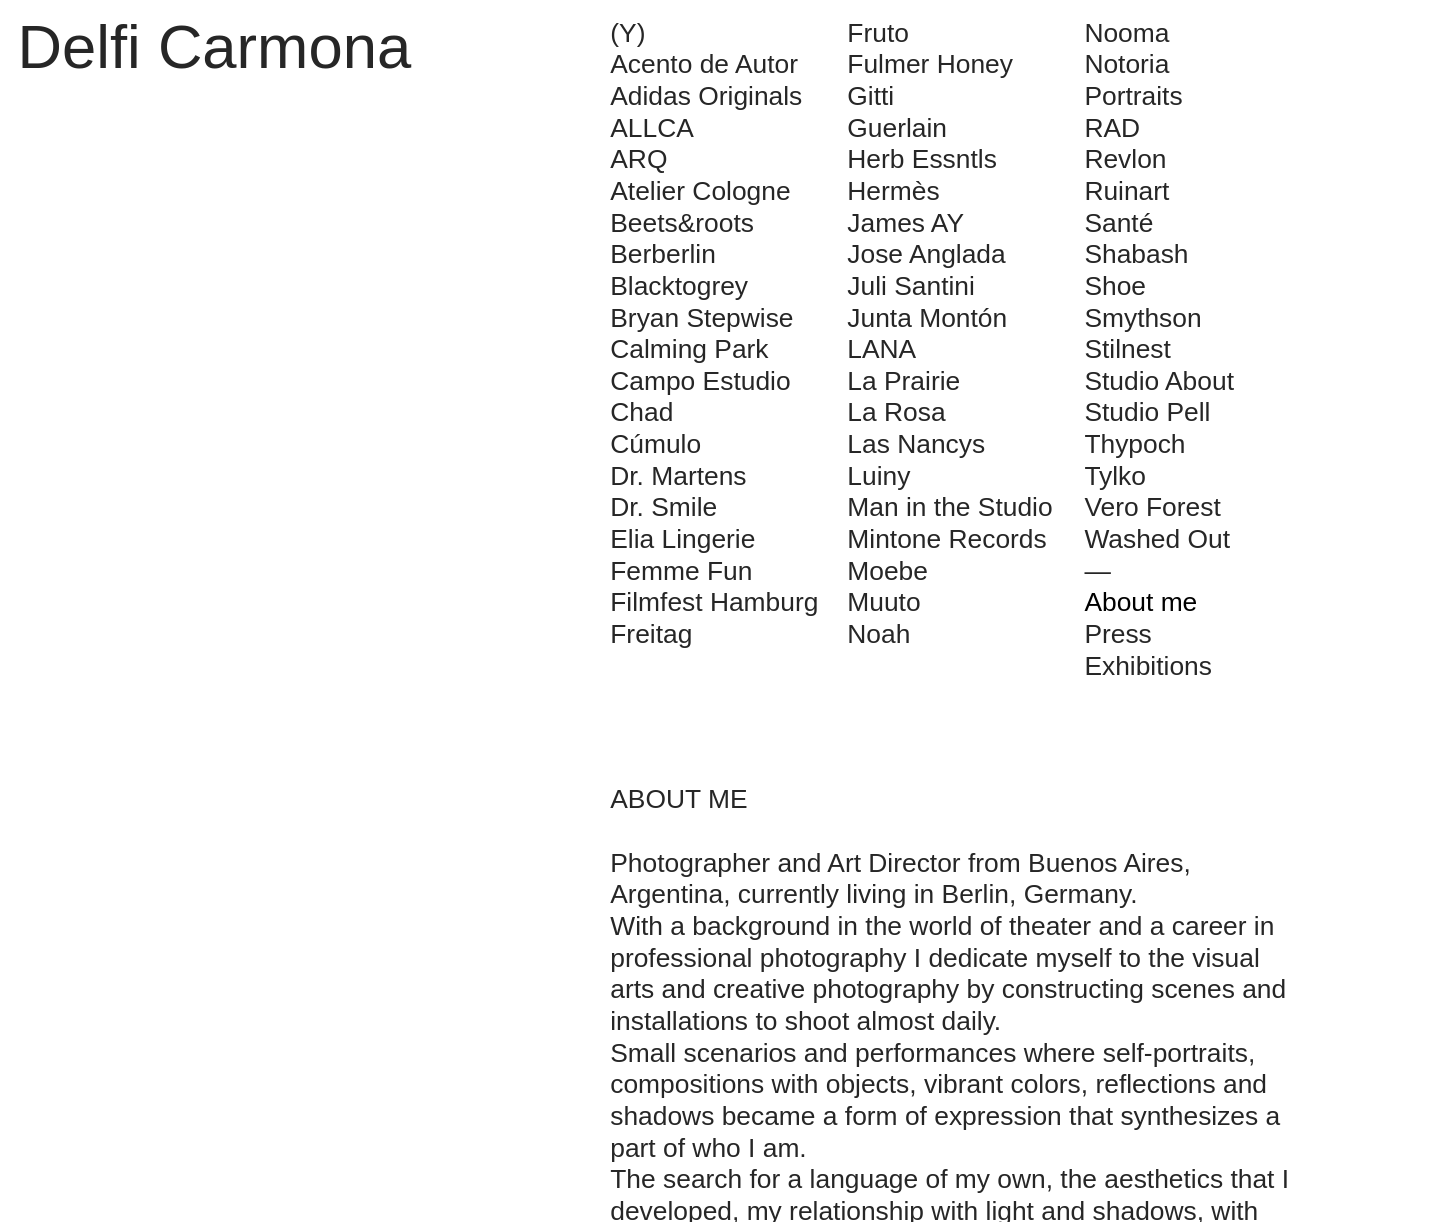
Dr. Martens (678, 476)
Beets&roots (682, 223)
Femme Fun (681, 571)
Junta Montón (927, 318)
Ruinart (1126, 191)
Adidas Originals (706, 96)
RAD (1112, 128)
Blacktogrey (679, 286)
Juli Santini (911, 286)
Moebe (887, 571)
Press (1117, 634)
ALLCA (652, 128)
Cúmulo (655, 444)
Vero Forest (1152, 507)
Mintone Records (946, 539)
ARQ (638, 159)
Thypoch (1134, 444)
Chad (641, 412)
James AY (905, 223)
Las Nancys (916, 444)
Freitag (651, 634)
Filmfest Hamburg (714, 602)
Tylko (1115, 476)
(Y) (627, 33)
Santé (1118, 223)
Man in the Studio (949, 507)
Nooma (1126, 33)
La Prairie (903, 381)
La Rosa (896, 412)
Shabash (1136, 254)
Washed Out (1157, 539)
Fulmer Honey (930, 64)
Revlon (1125, 159)
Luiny (878, 476)
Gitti (870, 96)
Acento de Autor (704, 64)
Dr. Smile (663, 507)
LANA (881, 349)
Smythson (1142, 318)
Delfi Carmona (215, 46)
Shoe (1115, 286)
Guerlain (897, 128)
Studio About (1159, 381)
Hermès (893, 191)
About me (1140, 602)
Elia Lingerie (682, 539)
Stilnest (1127, 349)
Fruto (878, 33)
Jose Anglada (926, 254)
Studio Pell (1147, 412)
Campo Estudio (700, 381)
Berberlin (663, 254)
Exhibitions (1148, 666)
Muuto (883, 602)
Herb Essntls (922, 159)
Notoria (1126, 64)
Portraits (1133, 96)
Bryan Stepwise (701, 318)
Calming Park (689, 349)
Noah (878, 634)
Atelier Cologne (700, 191)
